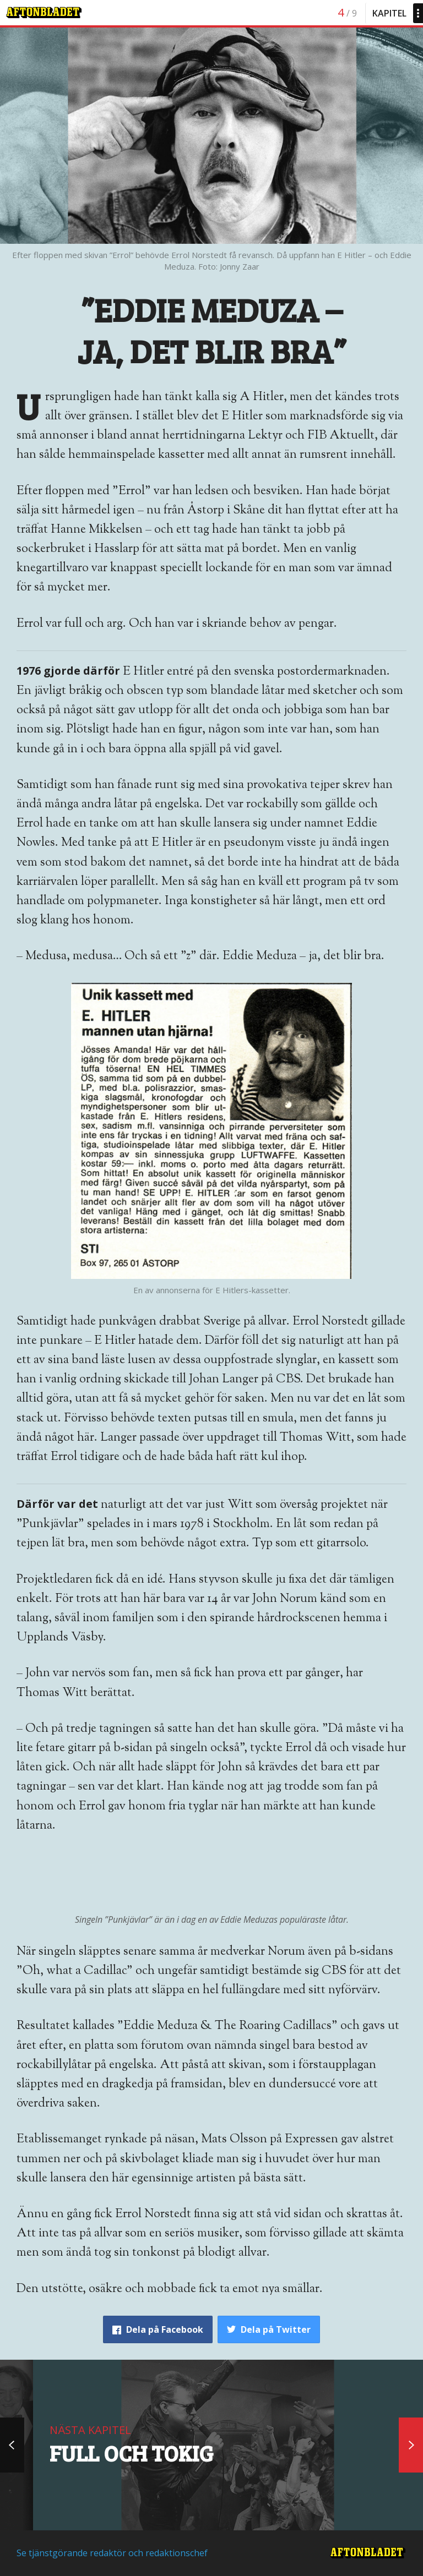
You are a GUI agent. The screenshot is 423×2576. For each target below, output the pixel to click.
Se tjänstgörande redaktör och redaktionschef (112, 2553)
